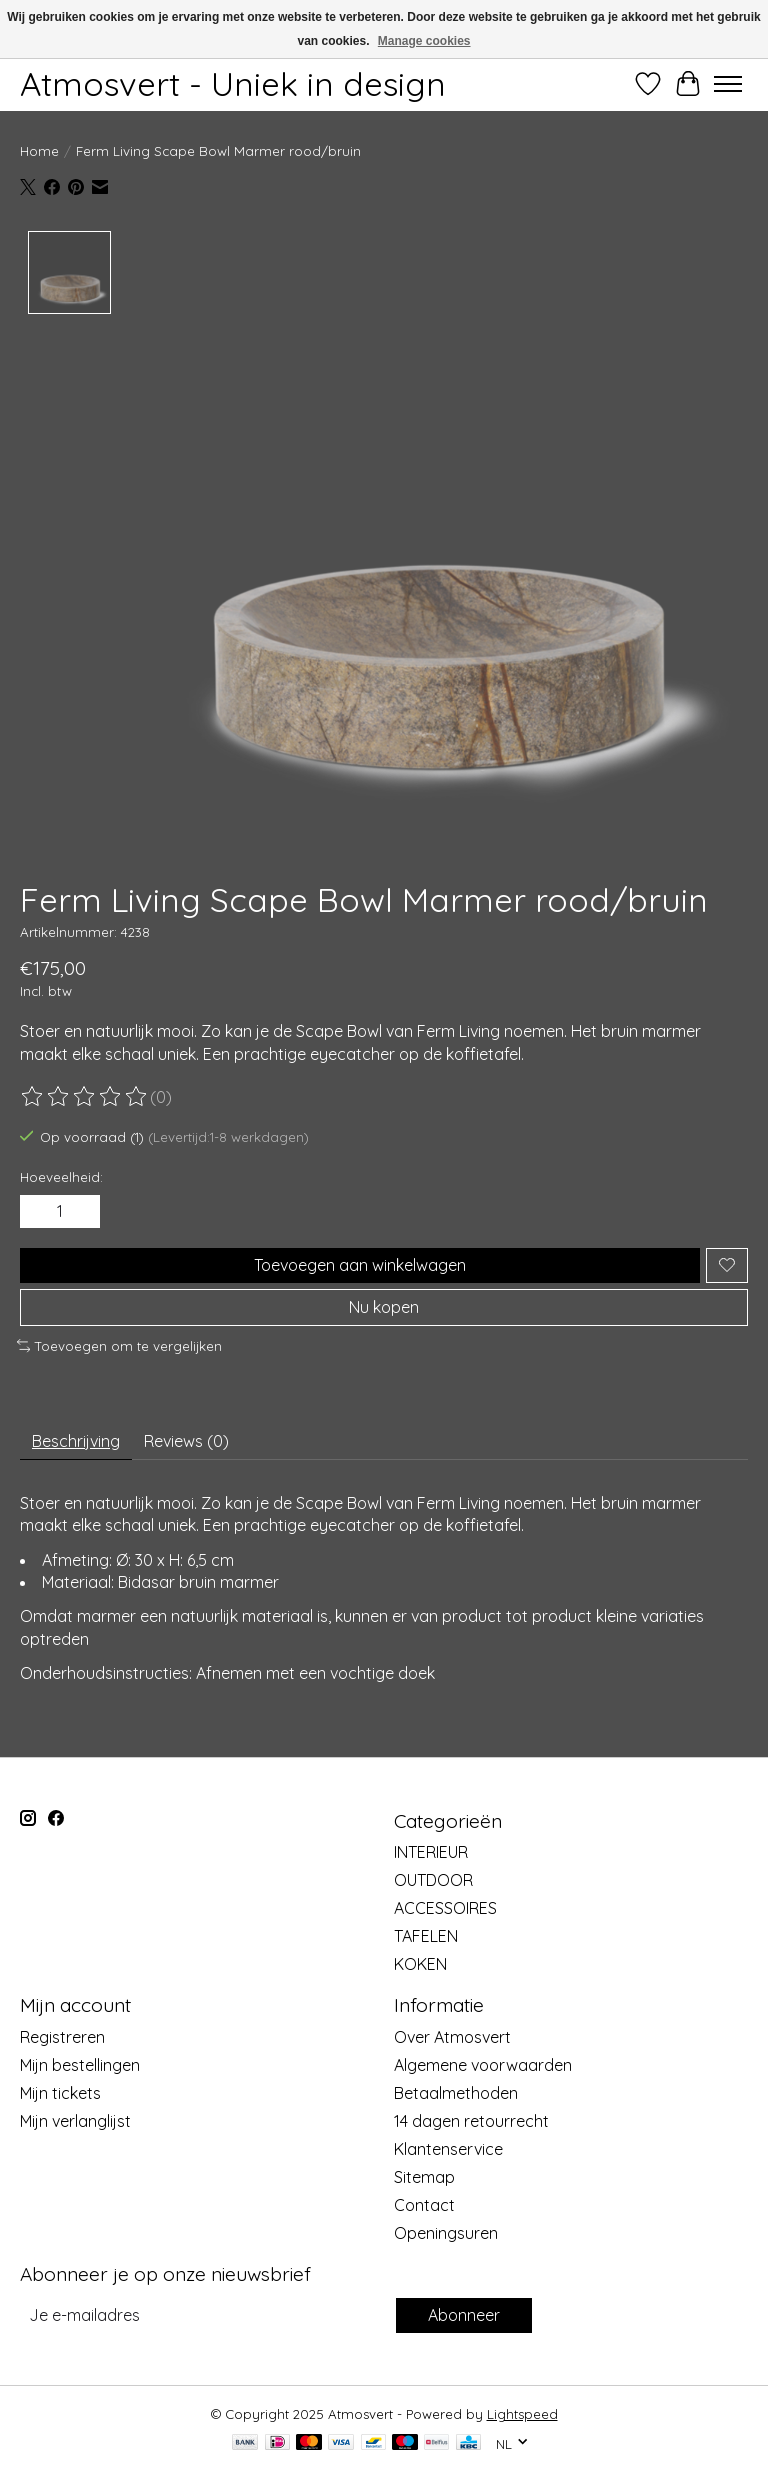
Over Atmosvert (452, 2037)
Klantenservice (448, 2149)
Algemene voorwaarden (483, 2065)
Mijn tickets (60, 2093)
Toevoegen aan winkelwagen (360, 1265)
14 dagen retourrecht (471, 2121)
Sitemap (424, 2177)
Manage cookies (424, 41)
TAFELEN (426, 1936)
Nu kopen (384, 1307)
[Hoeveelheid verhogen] (81, 1211)
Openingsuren (446, 2233)
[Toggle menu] (728, 84)
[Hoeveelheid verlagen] (39, 1211)
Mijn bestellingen (80, 2065)
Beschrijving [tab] (76, 1441)
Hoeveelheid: (61, 1177)
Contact (424, 2205)
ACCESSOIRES (445, 1908)
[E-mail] (206, 2315)
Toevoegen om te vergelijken (119, 1346)
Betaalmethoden (456, 2093)
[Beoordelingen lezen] (85, 1097)
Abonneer (464, 2315)
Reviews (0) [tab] (186, 1441)
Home (39, 151)
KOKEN (420, 1964)
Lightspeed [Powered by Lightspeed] (522, 2414)
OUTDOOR (433, 1880)
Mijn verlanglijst (75, 2121)
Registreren (62, 2037)
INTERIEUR (431, 1852)
